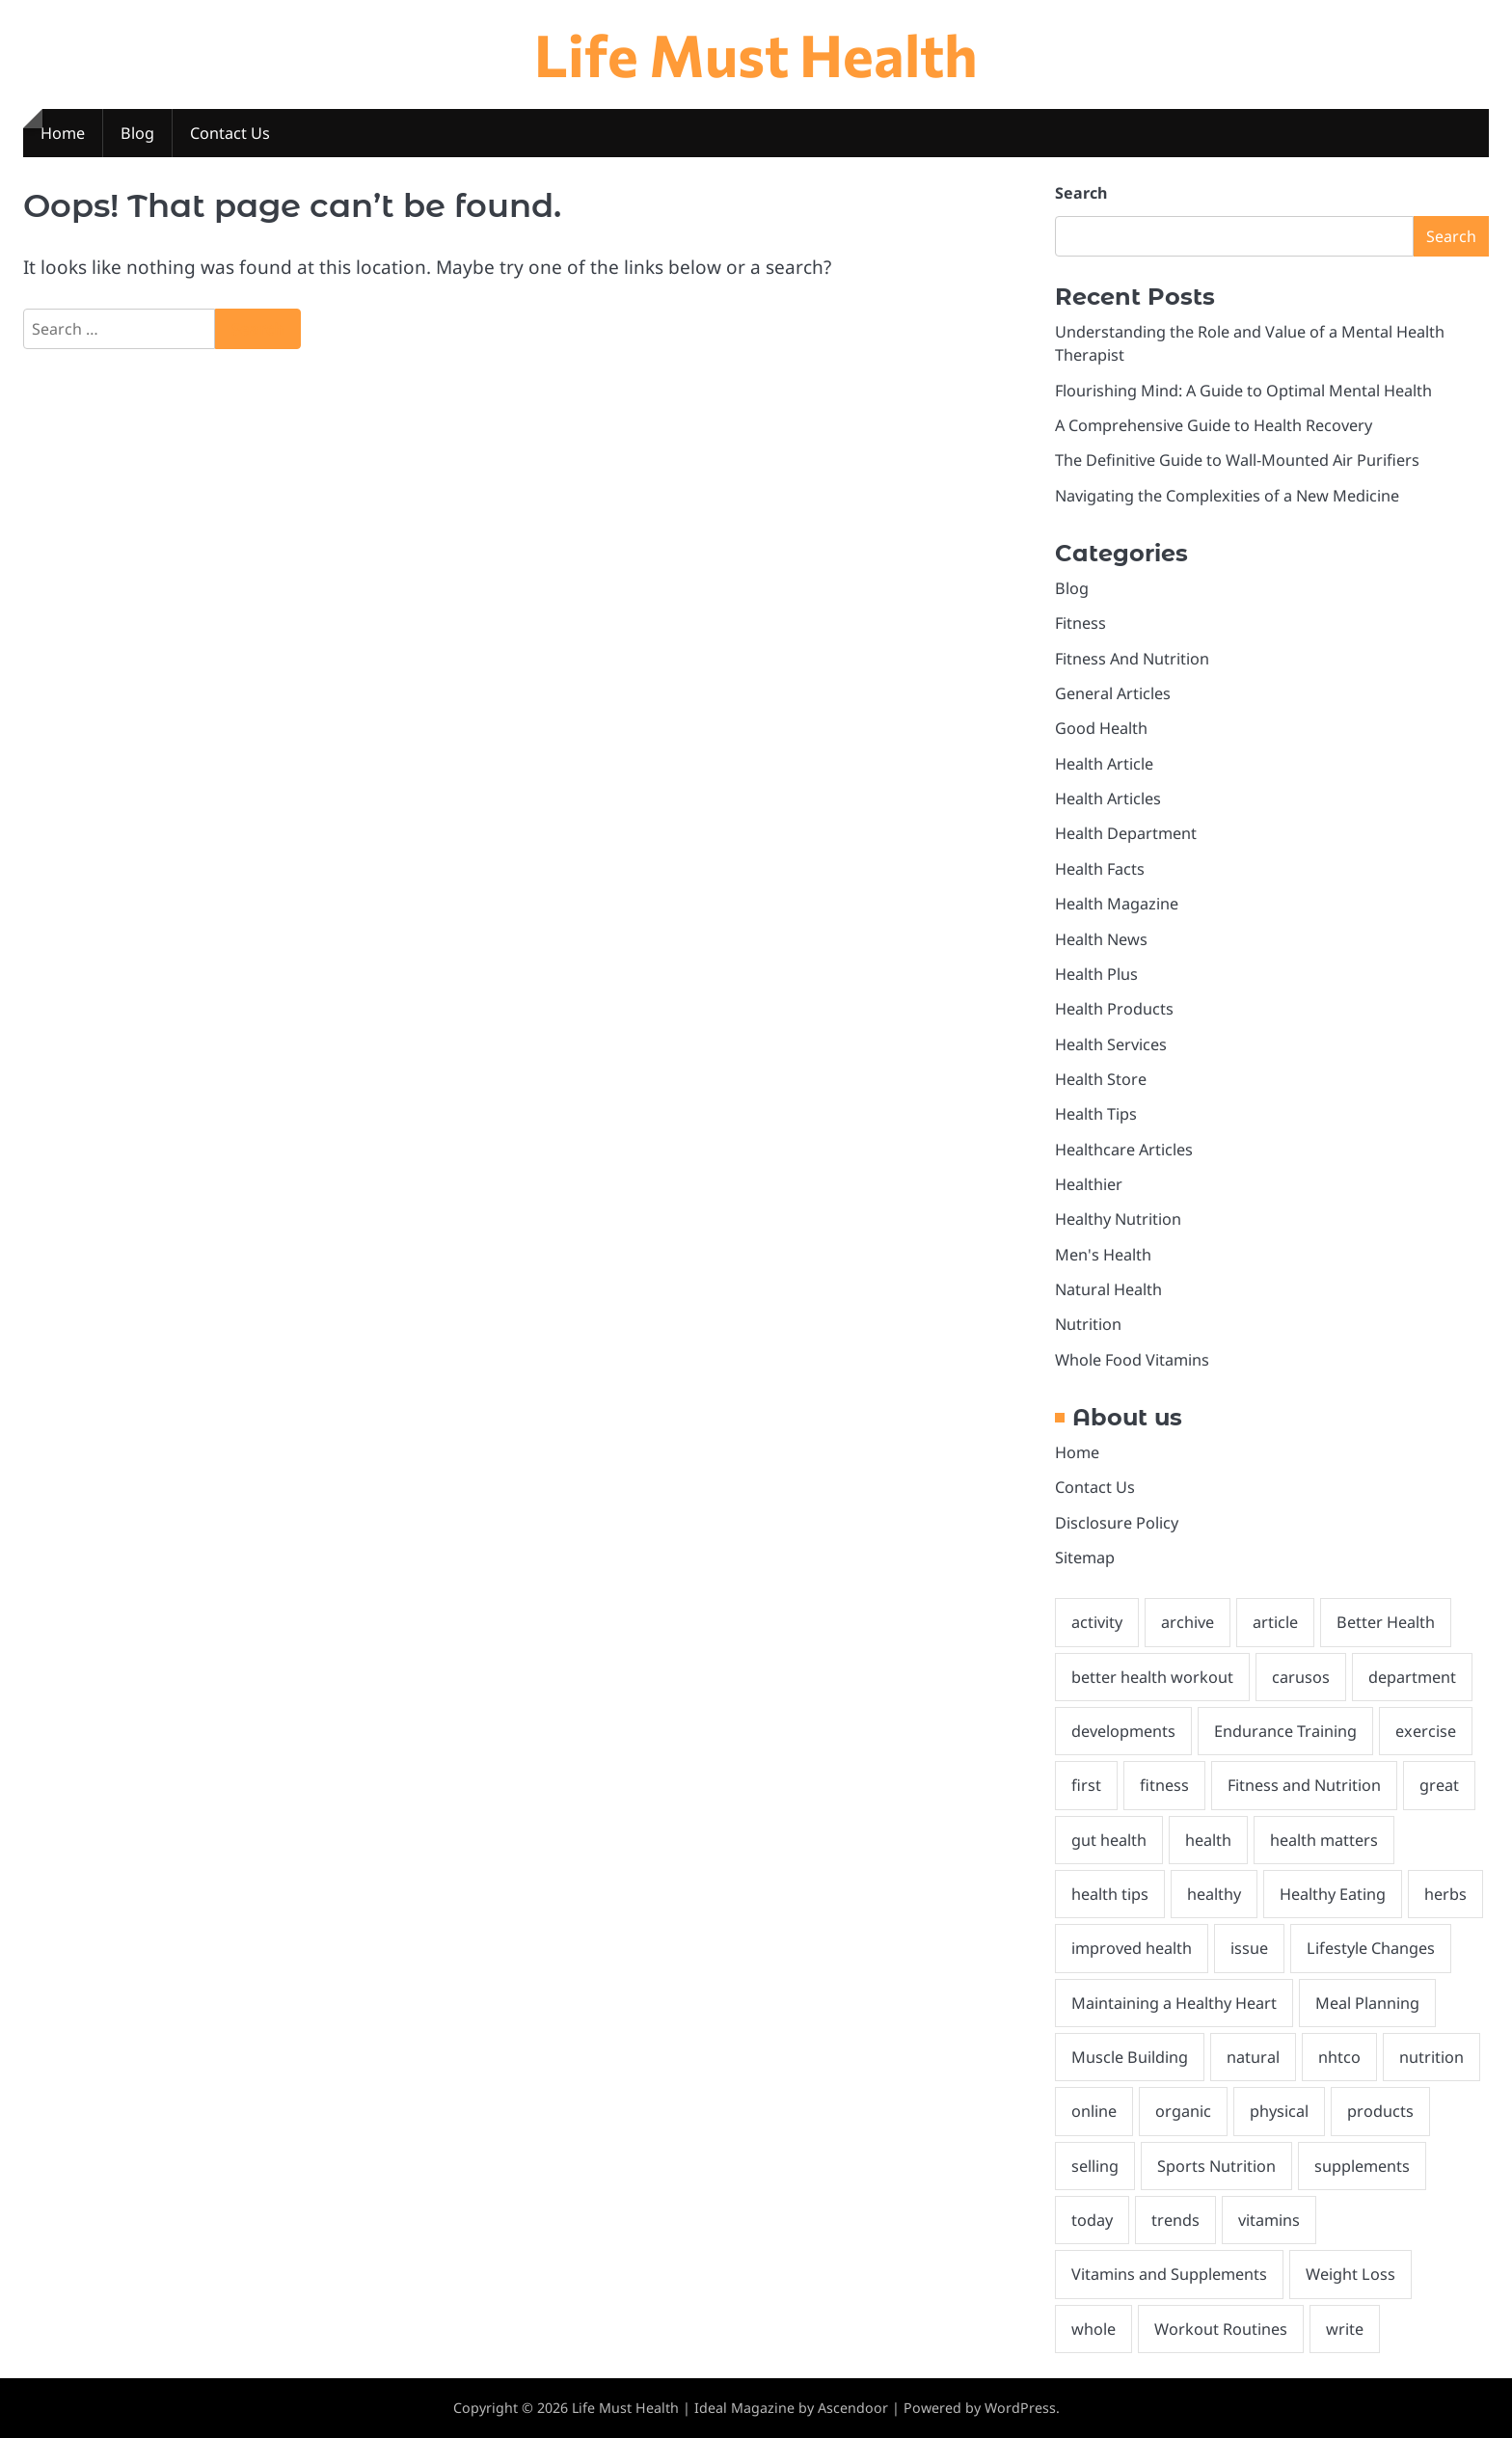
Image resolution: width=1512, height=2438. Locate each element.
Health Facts (1100, 869)
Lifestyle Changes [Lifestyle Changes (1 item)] (1371, 1948)
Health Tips (1096, 1113)
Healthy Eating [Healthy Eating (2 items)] (1333, 1894)
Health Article (1104, 763)
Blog (137, 133)
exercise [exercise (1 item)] (1425, 1731)
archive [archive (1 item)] (1187, 1622)
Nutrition (1088, 1324)
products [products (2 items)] (1380, 2111)
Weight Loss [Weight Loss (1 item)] (1350, 2274)
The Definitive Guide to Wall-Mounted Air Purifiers (1237, 460)
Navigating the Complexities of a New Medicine (1227, 495)
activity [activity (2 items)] (1096, 1622)
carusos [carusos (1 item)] (1301, 1677)
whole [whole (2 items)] (1093, 2329)
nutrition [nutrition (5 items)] (1431, 2057)
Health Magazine (1116, 903)
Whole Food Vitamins (1132, 1359)
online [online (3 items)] (1094, 2111)
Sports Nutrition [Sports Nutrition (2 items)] (1216, 2166)
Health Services (1111, 1044)
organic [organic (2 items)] (1183, 2111)
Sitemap (1085, 1557)
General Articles (1113, 693)
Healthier (1088, 1184)
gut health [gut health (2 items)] (1109, 1840)
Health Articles (1108, 798)
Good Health (1101, 728)
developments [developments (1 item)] (1123, 1731)
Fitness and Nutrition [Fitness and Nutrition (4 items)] (1304, 1785)
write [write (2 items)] (1345, 2329)
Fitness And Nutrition (1132, 658)
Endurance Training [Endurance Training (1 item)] (1285, 1731)
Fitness (1080, 623)
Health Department (1126, 833)
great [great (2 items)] (1439, 1785)
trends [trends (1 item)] (1175, 2220)
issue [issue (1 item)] (1249, 1948)
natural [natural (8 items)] (1253, 2057)
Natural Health (1108, 1289)
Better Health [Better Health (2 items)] (1385, 1622)
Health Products (1114, 1008)
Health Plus (1096, 974)
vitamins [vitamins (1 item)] (1269, 2220)
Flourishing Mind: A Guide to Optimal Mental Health (1243, 390)
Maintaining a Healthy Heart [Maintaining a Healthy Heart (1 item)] (1174, 2003)
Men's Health (1103, 1254)
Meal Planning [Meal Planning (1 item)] (1367, 2003)
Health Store (1101, 1079)
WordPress (1020, 2407)
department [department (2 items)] (1412, 1677)
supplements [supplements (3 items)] (1362, 2166)
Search (1081, 192)
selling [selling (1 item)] (1095, 2166)
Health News (1101, 939)
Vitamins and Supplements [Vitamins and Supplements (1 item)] (1169, 2274)
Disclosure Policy (1116, 1522)
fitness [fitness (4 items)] (1164, 1785)
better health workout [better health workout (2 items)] (1152, 1677)
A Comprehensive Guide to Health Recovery (1213, 425)
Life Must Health (756, 53)
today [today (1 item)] (1092, 2220)
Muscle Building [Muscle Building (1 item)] (1129, 2057)
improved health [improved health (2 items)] (1131, 1948)
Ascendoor (853, 2407)
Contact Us (230, 133)
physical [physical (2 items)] (1279, 2111)
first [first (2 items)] (1086, 1785)
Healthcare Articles (1124, 1149)
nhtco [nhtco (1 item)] (1339, 2057)
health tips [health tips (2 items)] (1109, 1894)
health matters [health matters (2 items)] (1324, 1840)
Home (62, 133)
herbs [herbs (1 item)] (1445, 1894)
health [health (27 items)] (1208, 1840)
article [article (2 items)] (1275, 1622)
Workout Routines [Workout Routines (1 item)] (1220, 2329)
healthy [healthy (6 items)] (1214, 1894)
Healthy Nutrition (1118, 1219)
